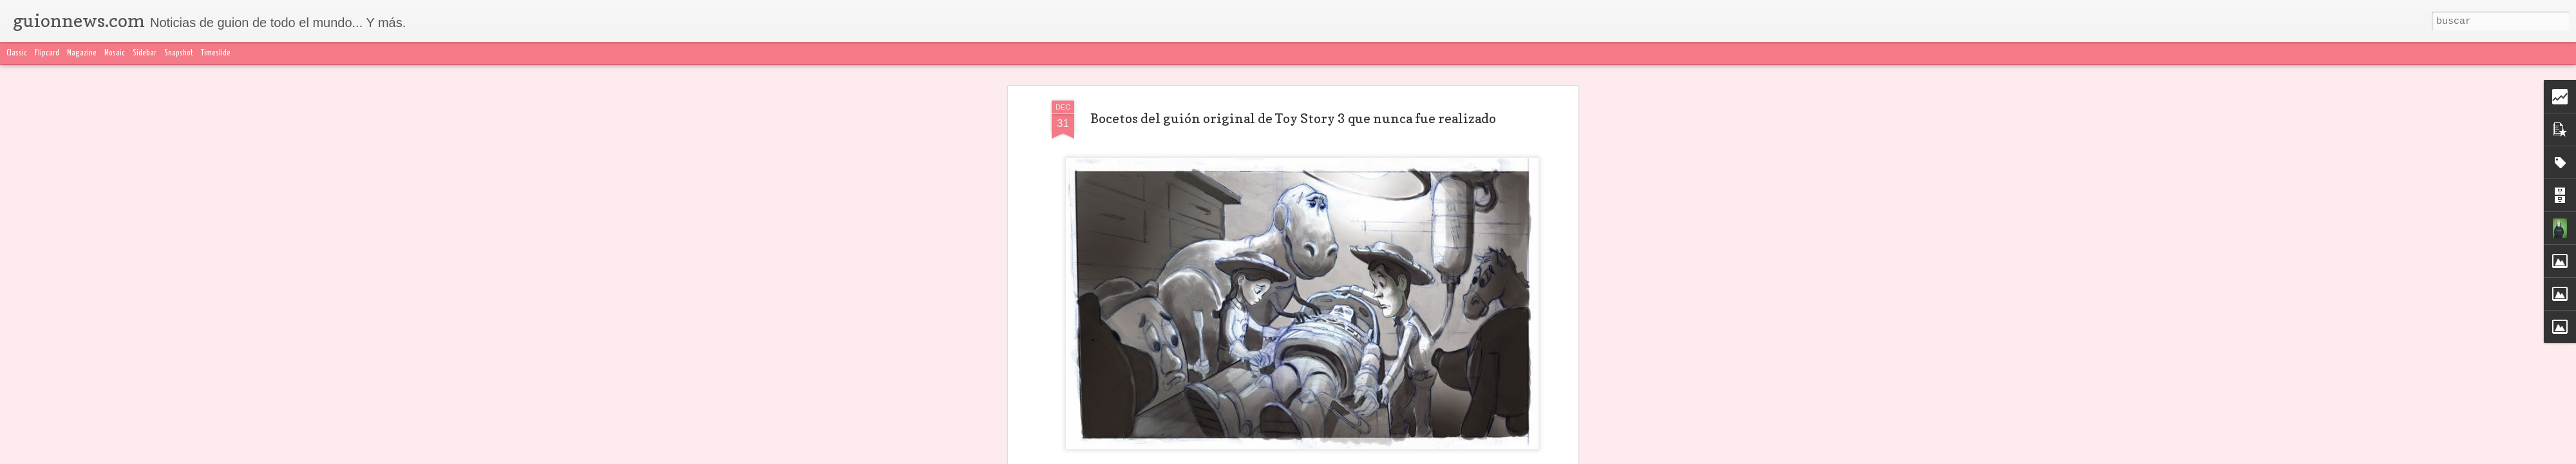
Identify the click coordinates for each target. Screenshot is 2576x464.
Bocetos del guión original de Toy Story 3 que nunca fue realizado (1293, 118)
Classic (16, 53)
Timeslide (216, 53)
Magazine (82, 53)
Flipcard (47, 53)
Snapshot (178, 53)
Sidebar (144, 53)
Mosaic (114, 53)
